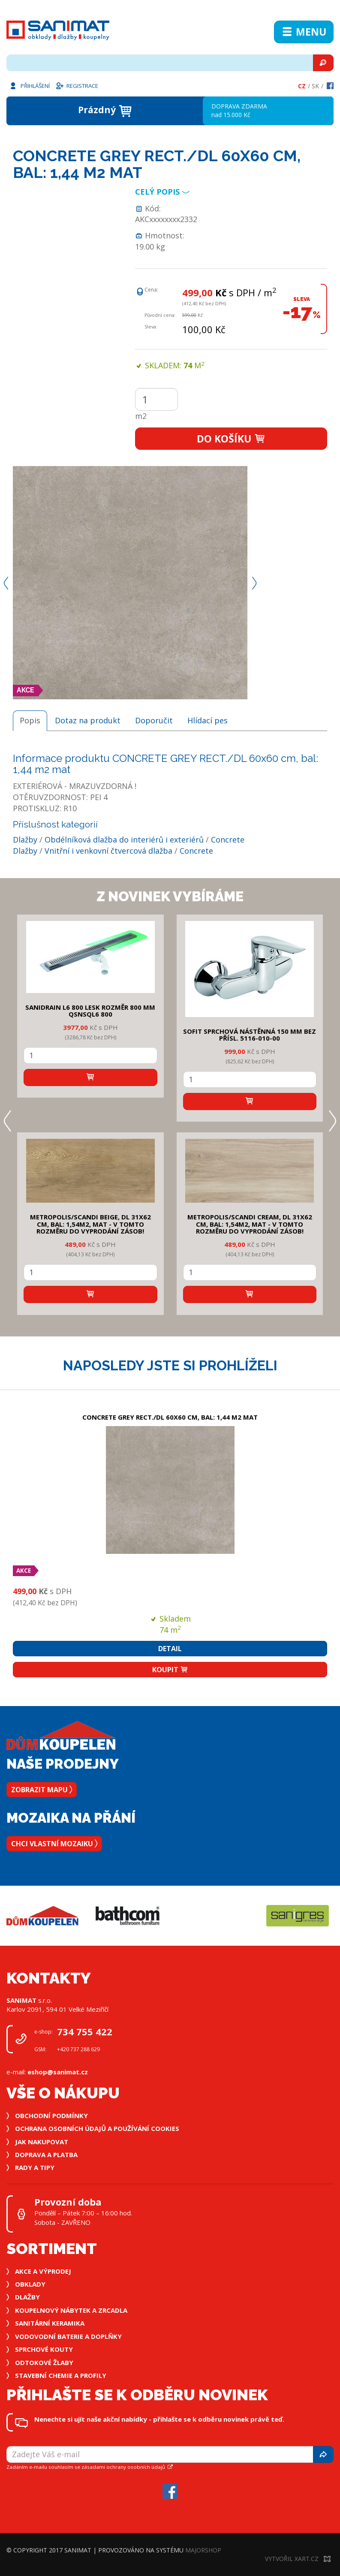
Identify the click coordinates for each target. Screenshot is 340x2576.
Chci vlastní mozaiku (54, 1843)
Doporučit (154, 720)
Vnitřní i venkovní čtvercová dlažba (108, 851)
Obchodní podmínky (51, 2115)
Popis (30, 720)
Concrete (227, 839)
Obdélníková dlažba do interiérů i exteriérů (124, 839)
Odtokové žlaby (44, 2362)
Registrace (77, 85)
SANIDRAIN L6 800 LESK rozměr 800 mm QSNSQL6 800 (90, 1011)
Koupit (170, 1669)
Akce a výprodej (43, 2271)
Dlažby (25, 839)
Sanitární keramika (49, 2323)
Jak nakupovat (41, 2141)
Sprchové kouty (44, 2349)
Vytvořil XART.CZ (298, 2559)
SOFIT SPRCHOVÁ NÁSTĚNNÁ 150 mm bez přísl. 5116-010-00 (249, 1035)
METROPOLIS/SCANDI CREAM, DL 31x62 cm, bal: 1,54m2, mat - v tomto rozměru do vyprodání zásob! (249, 1224)
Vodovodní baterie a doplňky (68, 2336)
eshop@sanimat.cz (57, 2071)
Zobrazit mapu (41, 1789)
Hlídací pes (207, 720)
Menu (303, 32)
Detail (170, 1648)
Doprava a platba (46, 2154)
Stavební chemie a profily (60, 2375)
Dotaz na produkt (87, 720)
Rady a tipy (34, 2167)
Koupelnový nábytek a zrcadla (71, 2310)
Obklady (30, 2284)
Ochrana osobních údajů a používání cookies (97, 2128)
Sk (315, 86)
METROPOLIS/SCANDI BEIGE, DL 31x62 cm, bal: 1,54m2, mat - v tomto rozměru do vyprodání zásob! (90, 1224)
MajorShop (203, 2550)
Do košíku (231, 438)
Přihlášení (29, 85)
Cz (302, 86)
